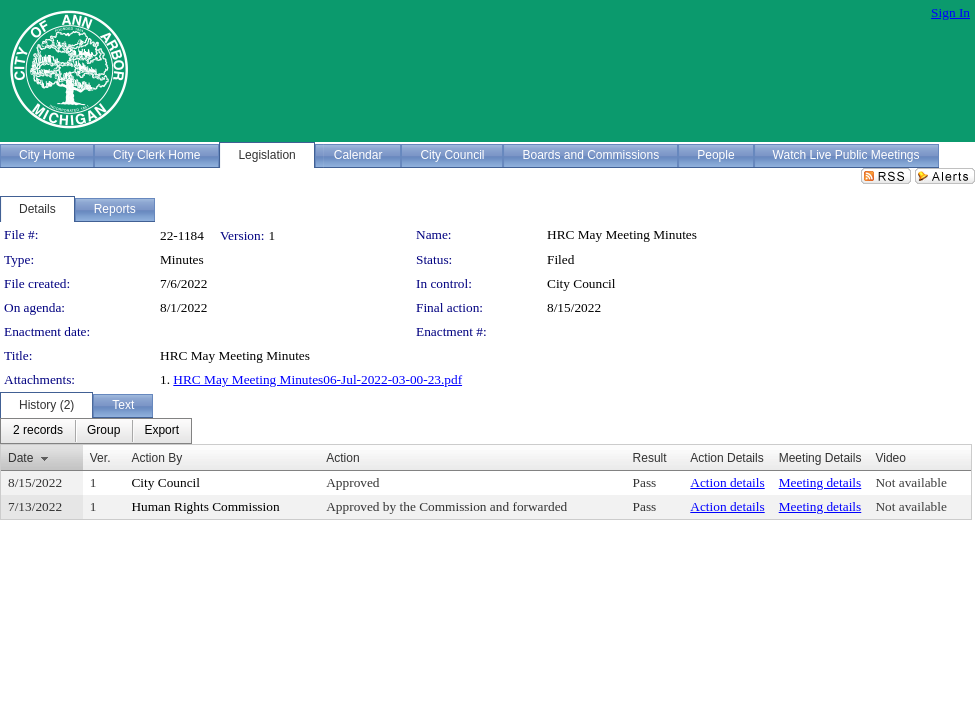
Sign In (950, 12)
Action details (727, 482)
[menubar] (96, 431)
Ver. (100, 458)
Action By (156, 458)
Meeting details (820, 482)
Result (650, 458)
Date (20, 458)
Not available (910, 482)
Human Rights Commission (205, 506)
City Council (581, 283)
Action (342, 458)
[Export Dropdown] (161, 431)
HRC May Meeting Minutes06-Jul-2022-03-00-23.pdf (317, 379)
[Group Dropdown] (103, 431)
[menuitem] (38, 431)
